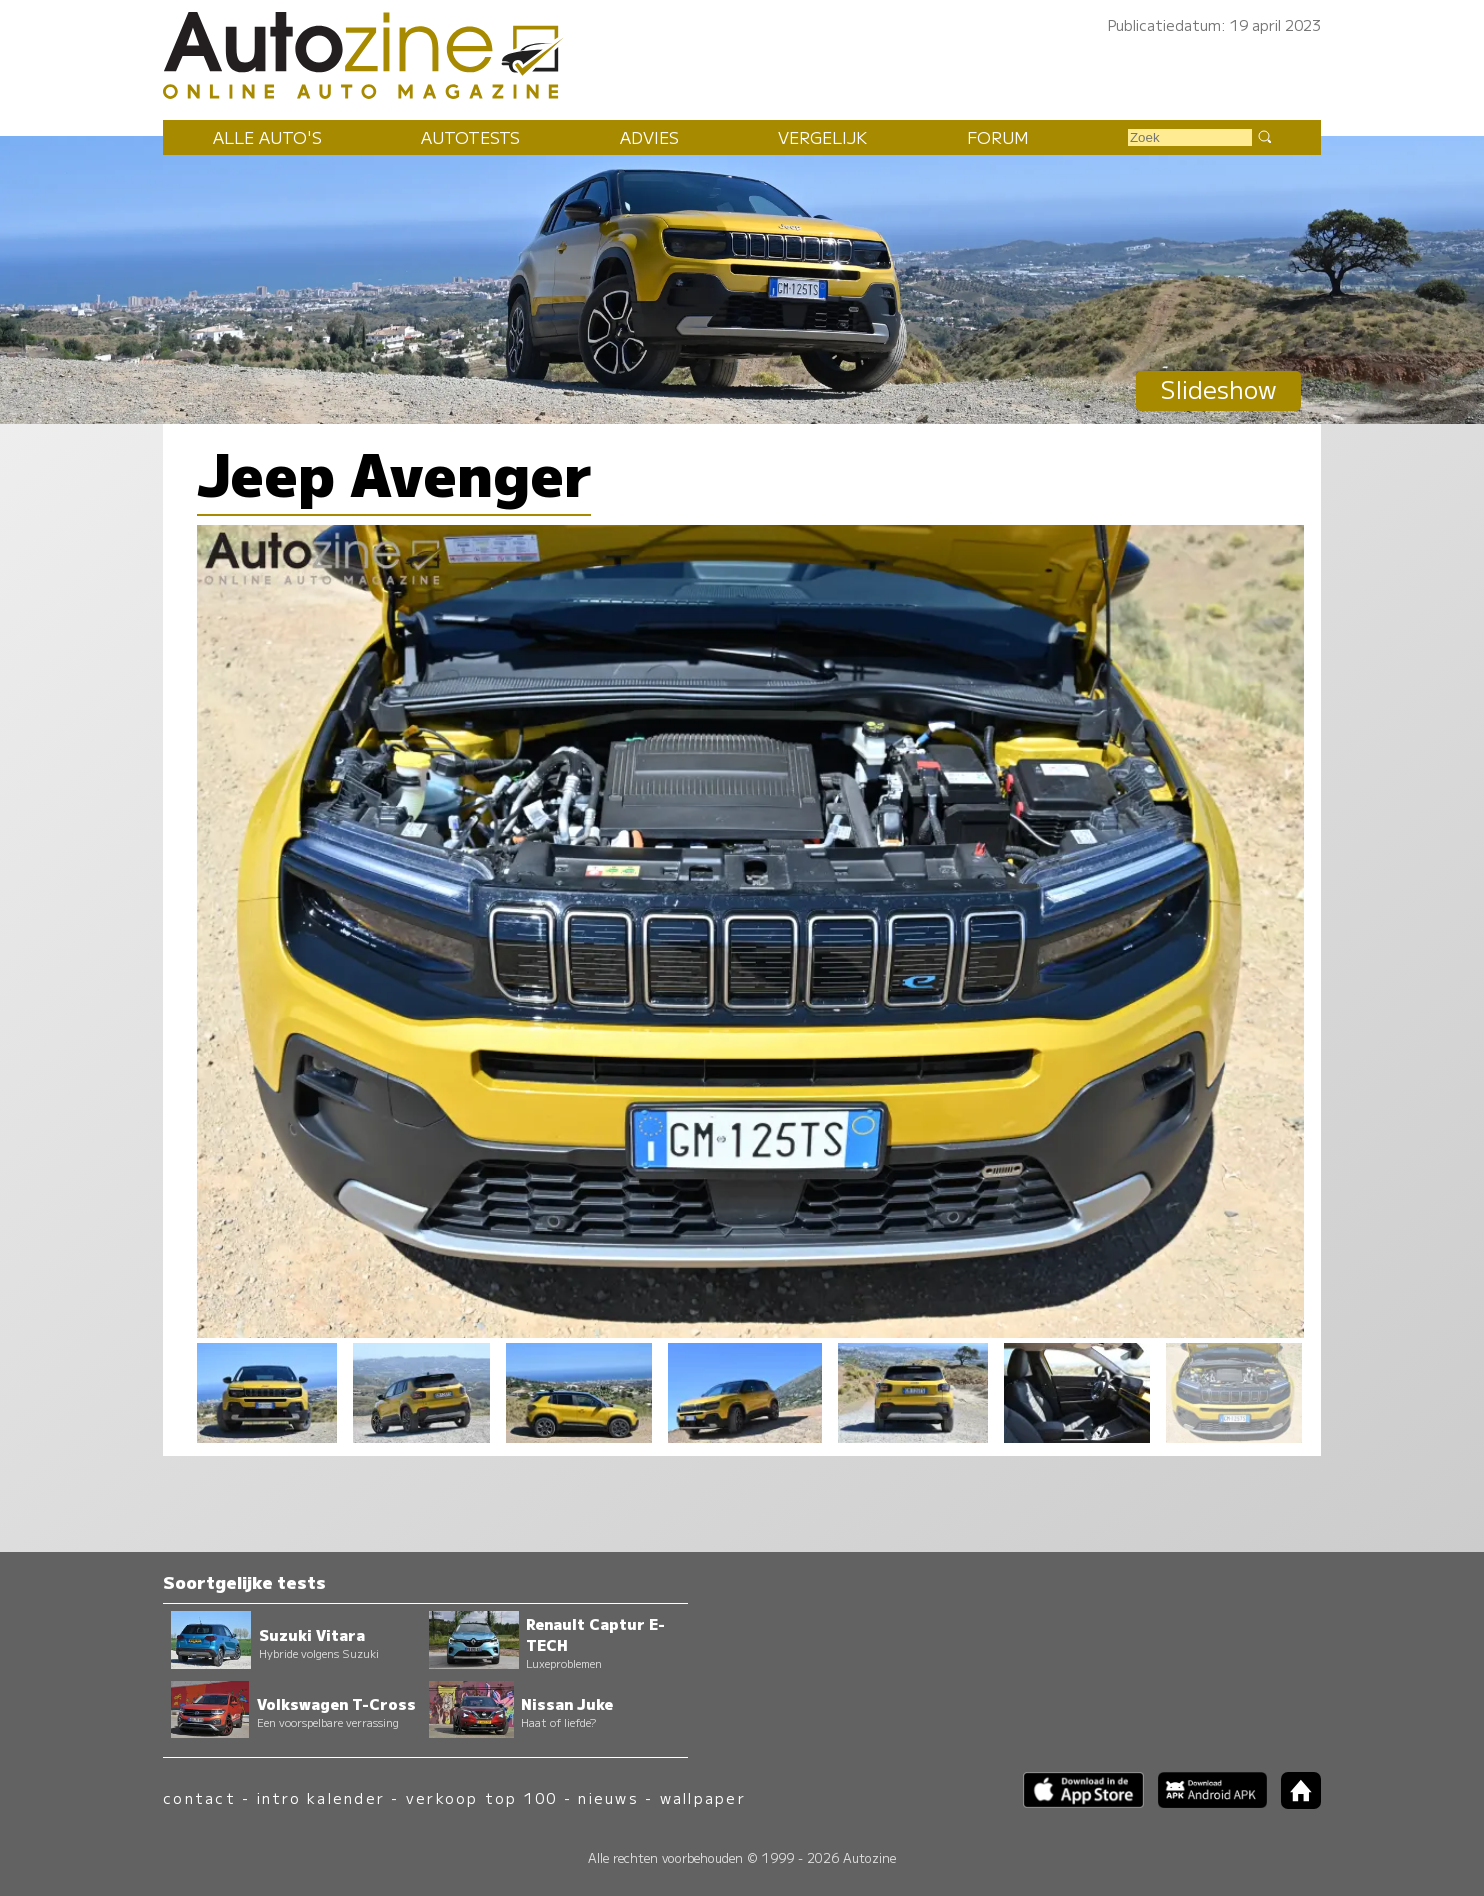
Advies (649, 137)
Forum (998, 137)
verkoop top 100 (482, 1797)
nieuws (608, 1797)
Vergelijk (822, 137)
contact (199, 1797)
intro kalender (321, 1797)
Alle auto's (267, 137)
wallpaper (703, 1797)
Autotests (470, 137)
